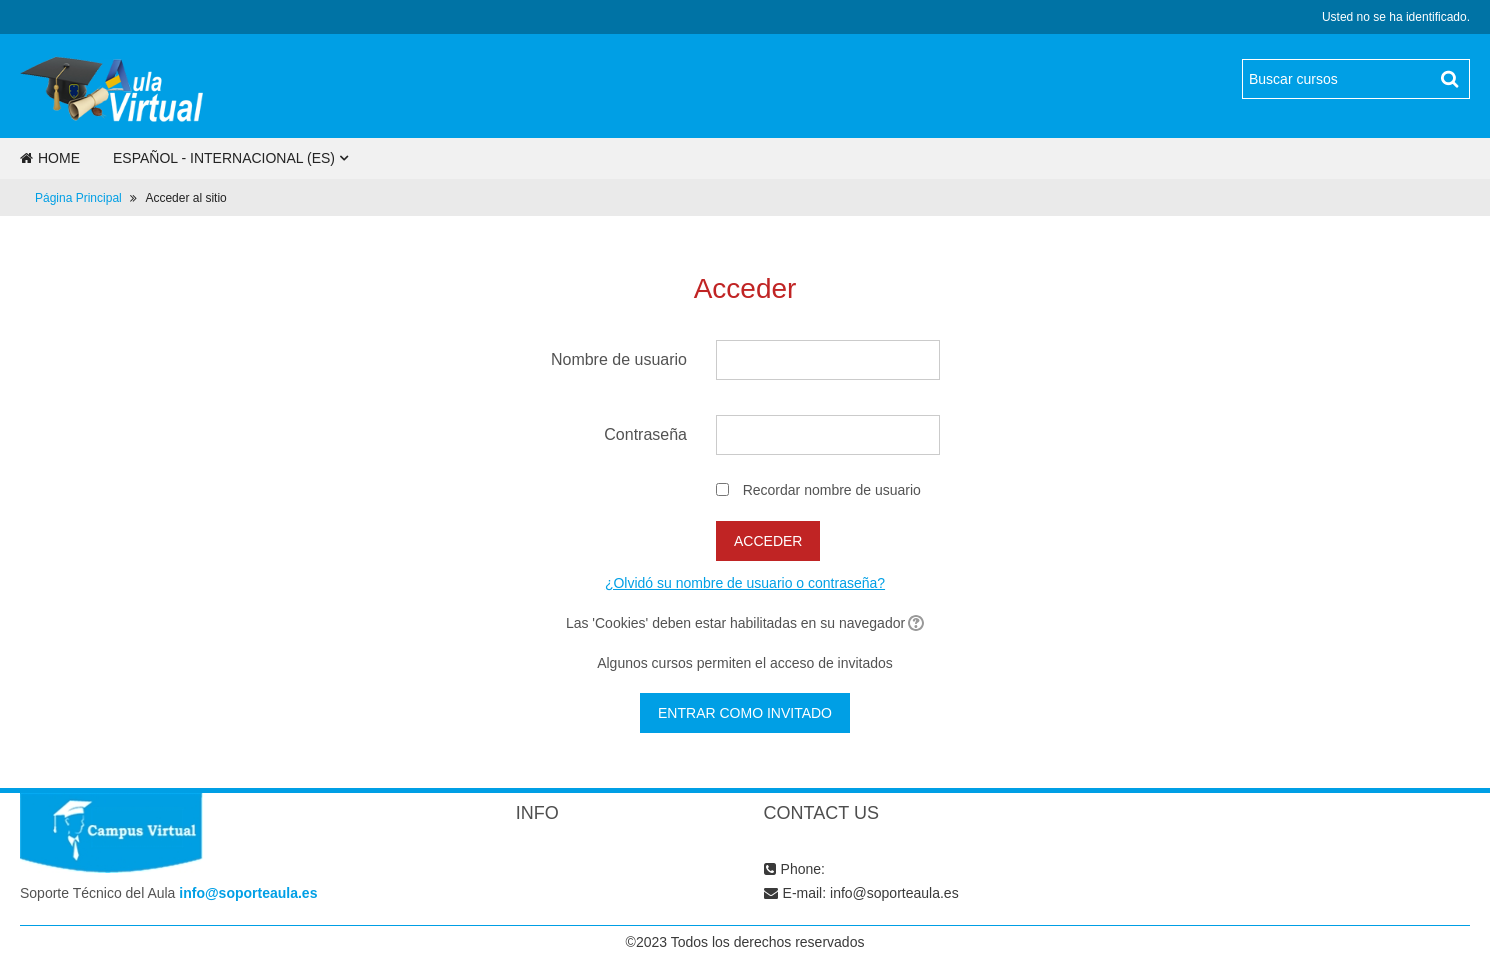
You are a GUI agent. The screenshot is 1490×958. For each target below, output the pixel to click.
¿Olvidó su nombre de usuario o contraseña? (745, 583)
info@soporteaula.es (248, 893)
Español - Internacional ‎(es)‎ (224, 158)
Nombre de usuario (619, 359)
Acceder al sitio (185, 198)
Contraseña (645, 434)
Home (50, 158)
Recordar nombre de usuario (832, 490)
